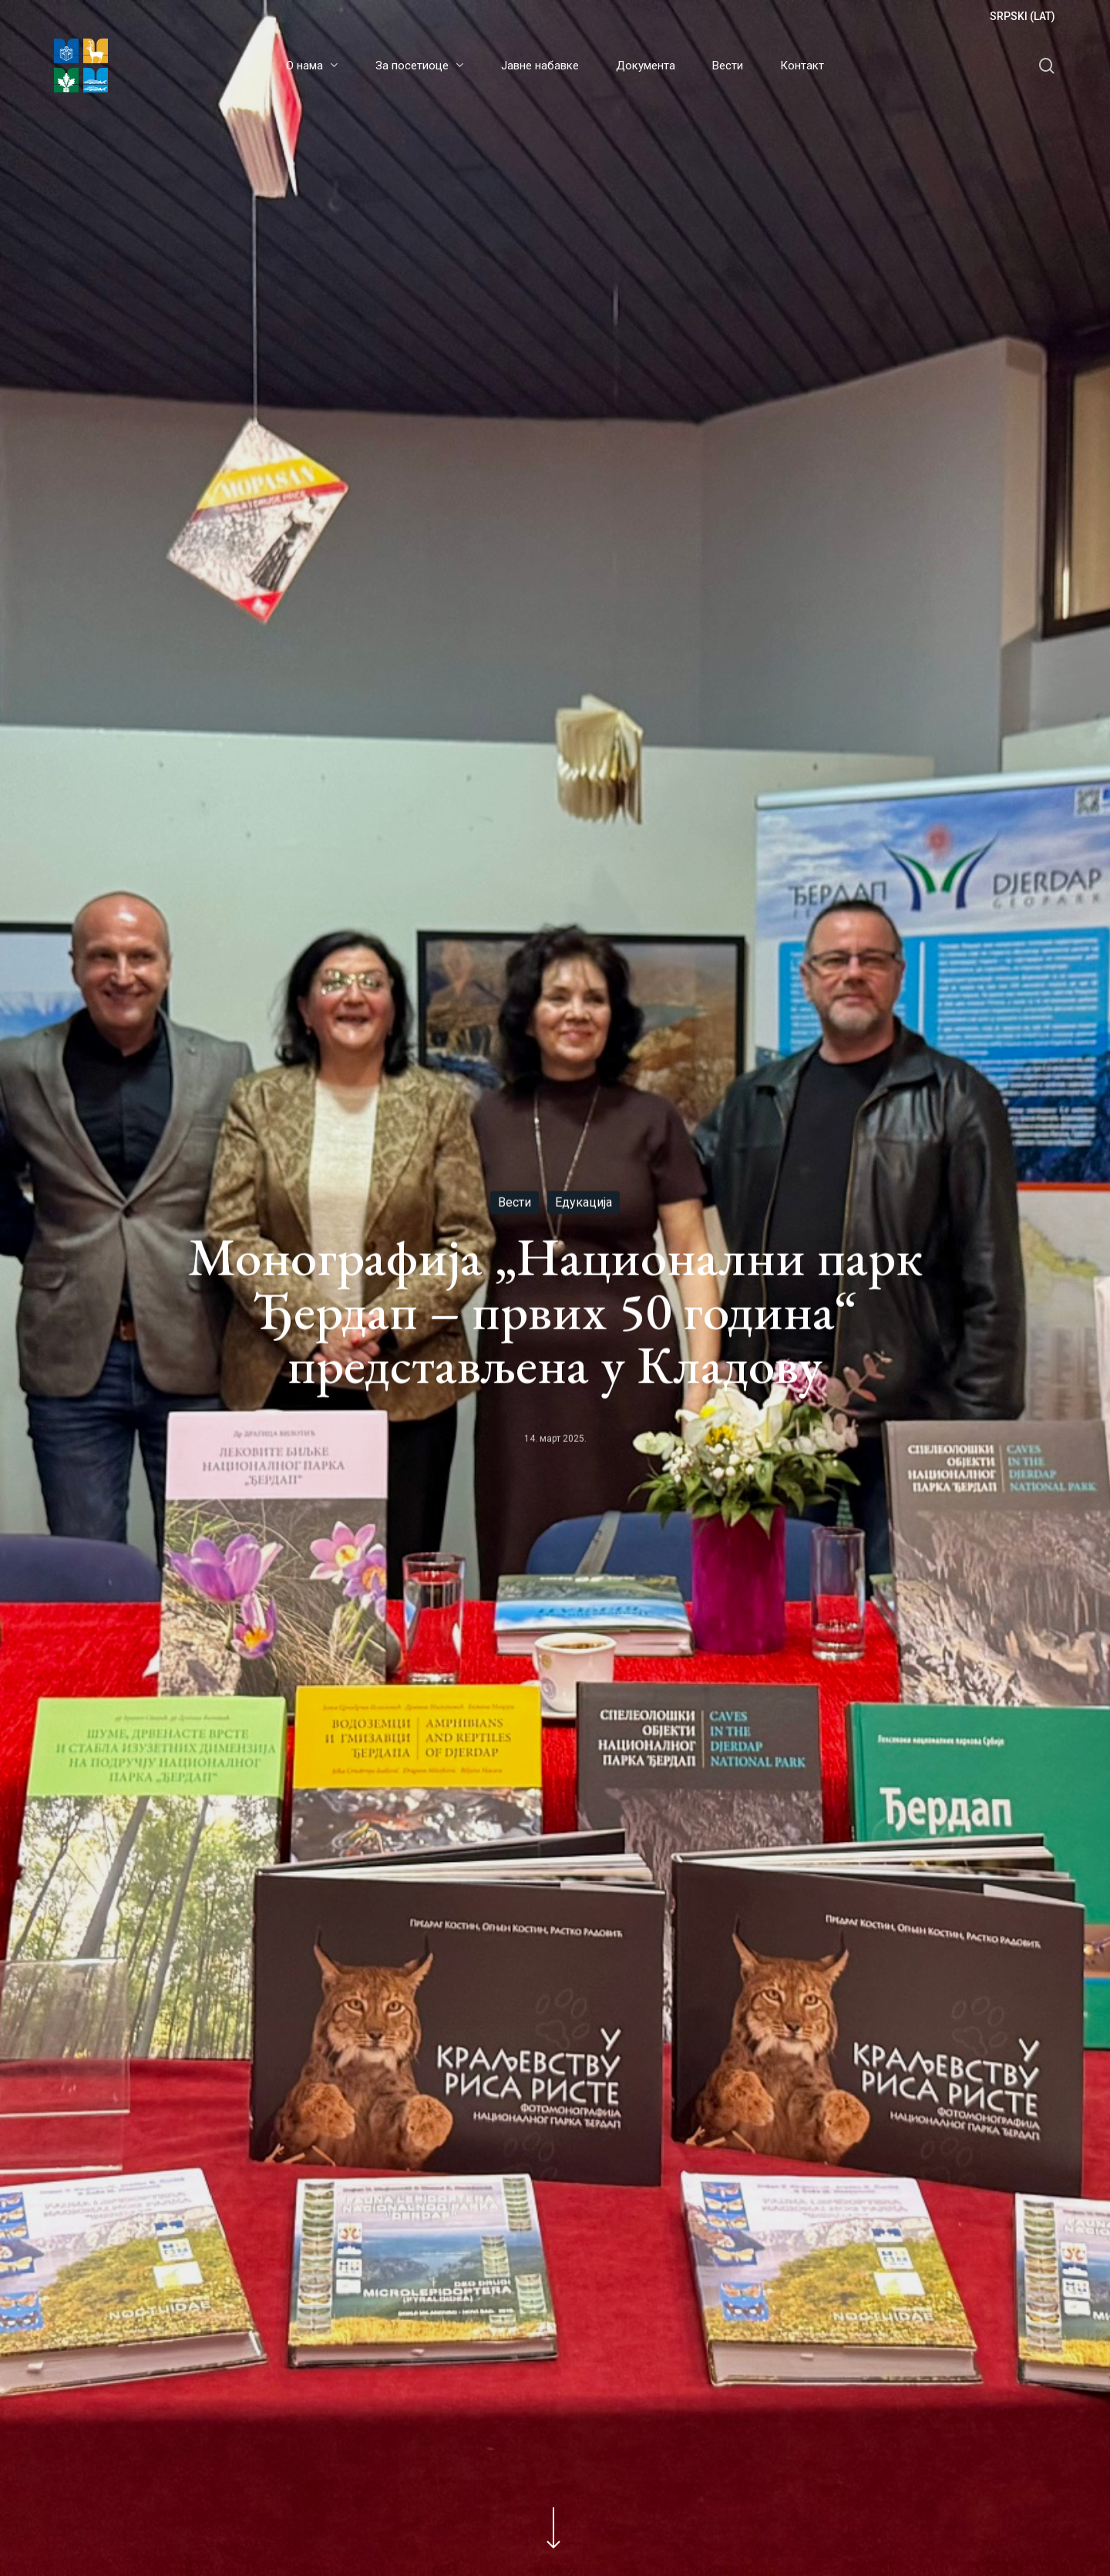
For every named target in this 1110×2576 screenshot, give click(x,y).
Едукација (583, 1202)
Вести (514, 1202)
